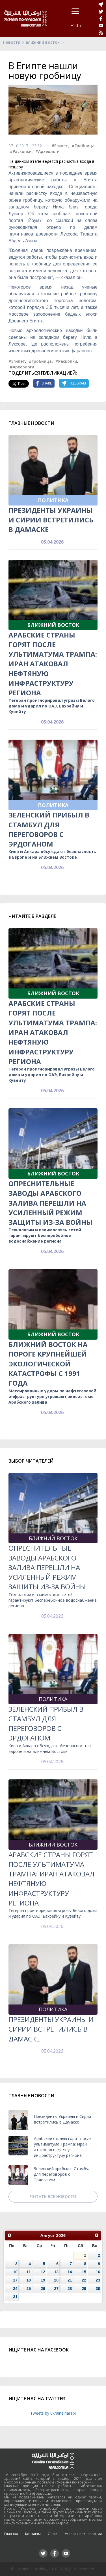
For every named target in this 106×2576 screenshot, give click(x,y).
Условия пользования (83, 2533)
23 (98, 2280)
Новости (11, 42)
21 (70, 2280)
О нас (52, 2533)
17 (15, 2280)
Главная (11, 2533)
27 (56, 2288)
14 (70, 2272)
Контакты (33, 2533)
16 (98, 2272)
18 (29, 2280)
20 (56, 2280)
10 (15, 2272)
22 (84, 2280)
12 (43, 2272)
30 (98, 2288)
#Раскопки (21, 151)
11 (29, 2272)
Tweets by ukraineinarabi (53, 2413)
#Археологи (47, 151)
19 (43, 2280)
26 (43, 2288)
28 (70, 2288)
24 (15, 2288)
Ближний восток (43, 42)
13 (56, 2272)
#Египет (59, 145)
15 (84, 2272)
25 (29, 2288)
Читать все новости (53, 2196)
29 (84, 2288)
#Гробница (83, 145)
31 (15, 2296)
